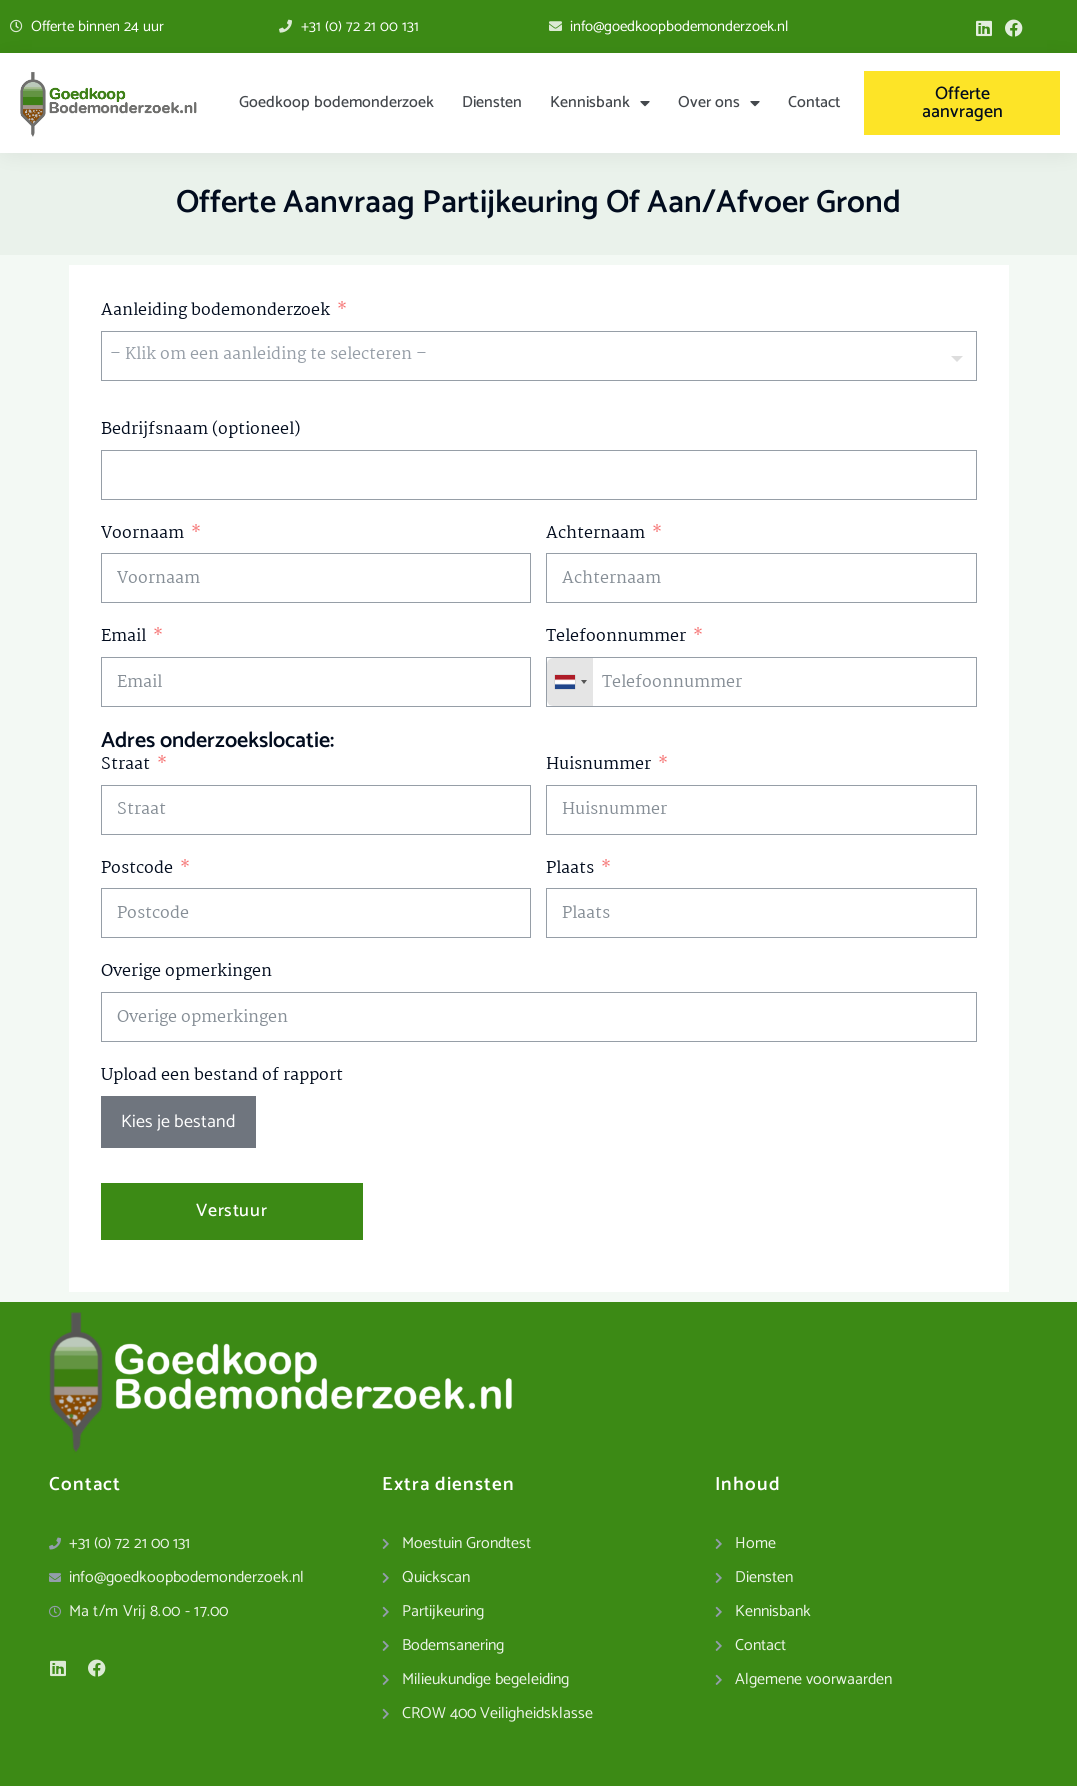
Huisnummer (598, 764)
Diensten (492, 102)
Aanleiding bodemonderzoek (215, 310)
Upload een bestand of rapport (222, 1075)
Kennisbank (600, 103)
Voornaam (142, 533)
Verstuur (231, 1211)
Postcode (137, 868)
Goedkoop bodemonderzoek (336, 102)
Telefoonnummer (616, 636)
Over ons (719, 103)
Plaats (570, 868)
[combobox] (570, 682)
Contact (814, 102)
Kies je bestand (178, 1122)
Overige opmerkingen (186, 971)
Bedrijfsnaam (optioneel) (200, 429)
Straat (125, 764)
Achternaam (595, 533)
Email (123, 636)
